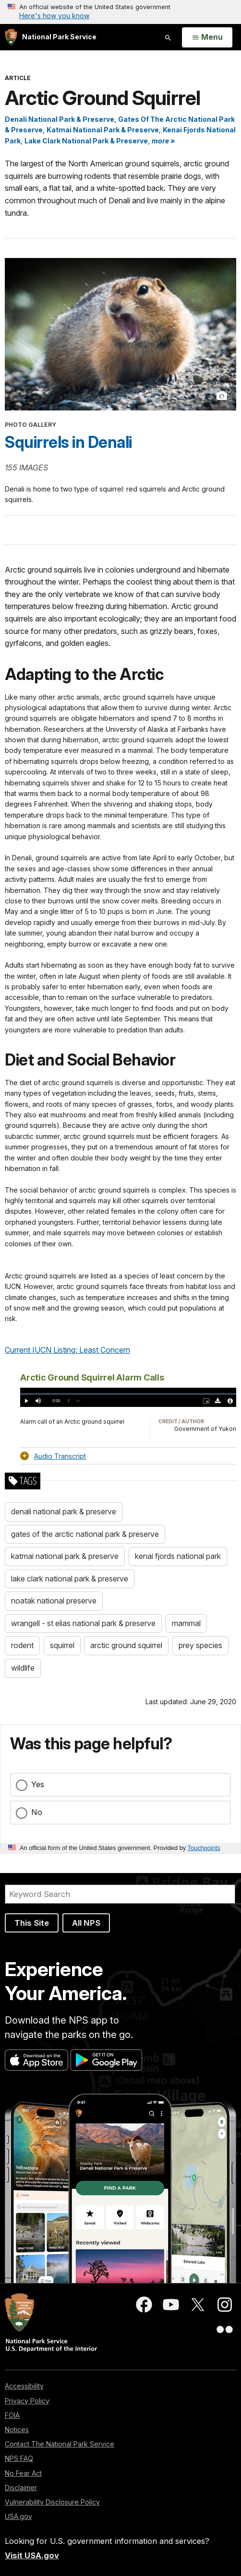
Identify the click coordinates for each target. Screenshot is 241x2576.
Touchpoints (204, 1847)
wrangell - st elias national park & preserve (83, 1623)
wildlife (23, 1668)
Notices (17, 2429)
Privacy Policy (27, 2401)
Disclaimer (21, 2487)
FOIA (12, 2415)
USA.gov (18, 2516)
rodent (22, 1645)
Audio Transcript (60, 1456)
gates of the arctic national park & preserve (85, 1534)
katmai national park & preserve (65, 1556)
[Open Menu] (207, 37)
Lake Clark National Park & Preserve (86, 141)
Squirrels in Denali (68, 442)
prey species (200, 1645)
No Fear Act (23, 2473)
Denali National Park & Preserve (59, 119)
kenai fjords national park (178, 1556)
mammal (186, 1623)
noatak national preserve (53, 1600)
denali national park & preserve (63, 1511)
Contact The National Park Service (59, 2444)
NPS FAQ (19, 2458)
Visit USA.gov (32, 2555)
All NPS (86, 1923)
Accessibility (24, 2386)
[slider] (128, 1394)
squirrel (62, 1645)
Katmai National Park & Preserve (103, 130)
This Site (31, 1923)
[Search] (120, 1894)
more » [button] (163, 141)
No (36, 1812)
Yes (37, 1784)
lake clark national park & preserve (69, 1578)
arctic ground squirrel (126, 1645)
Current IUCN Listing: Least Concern (67, 1350)
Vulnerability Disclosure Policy (52, 2502)
